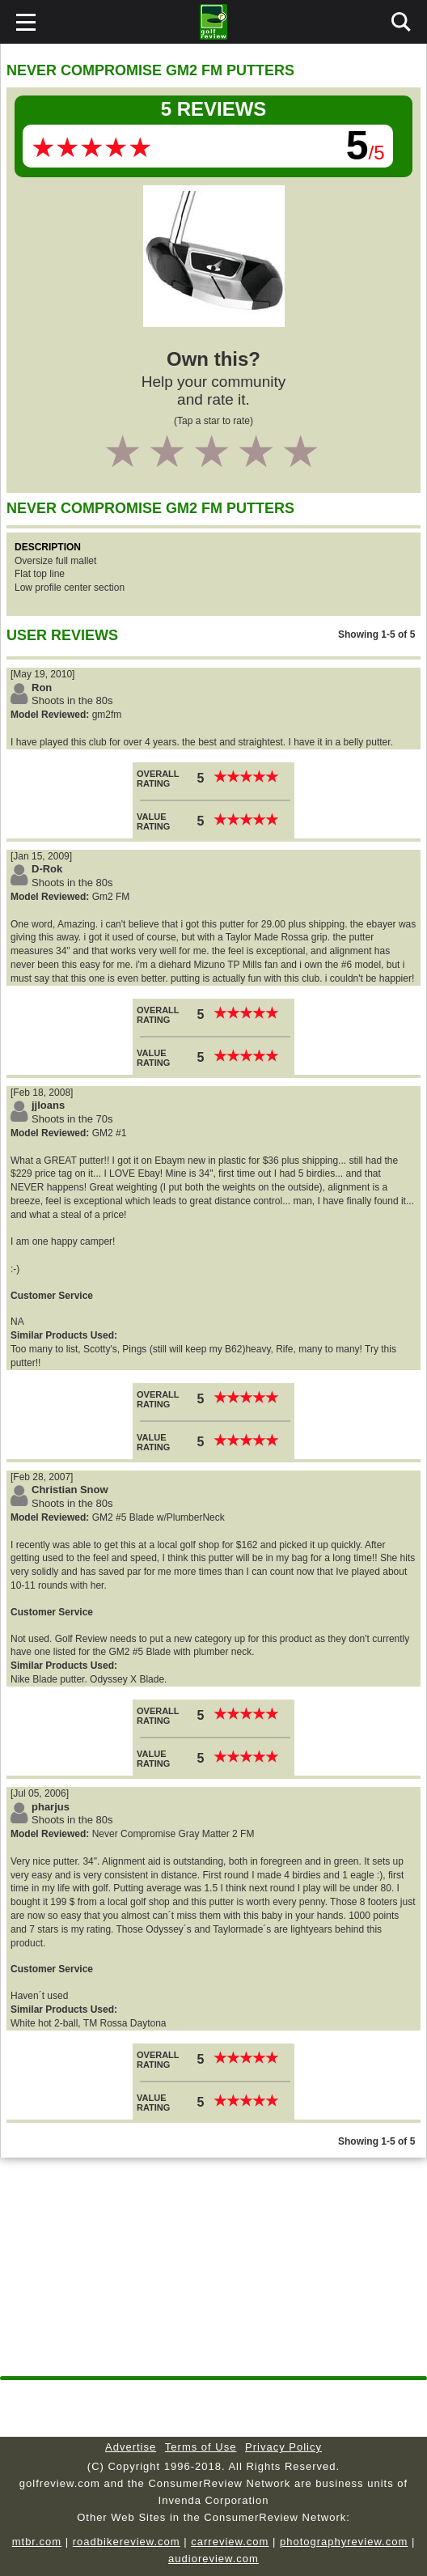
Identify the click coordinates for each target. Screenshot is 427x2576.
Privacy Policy (283, 2447)
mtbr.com (36, 2542)
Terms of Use (201, 2447)
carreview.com (229, 2542)
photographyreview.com (344, 2542)
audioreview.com (213, 2559)
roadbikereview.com (126, 2542)
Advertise (130, 2447)
